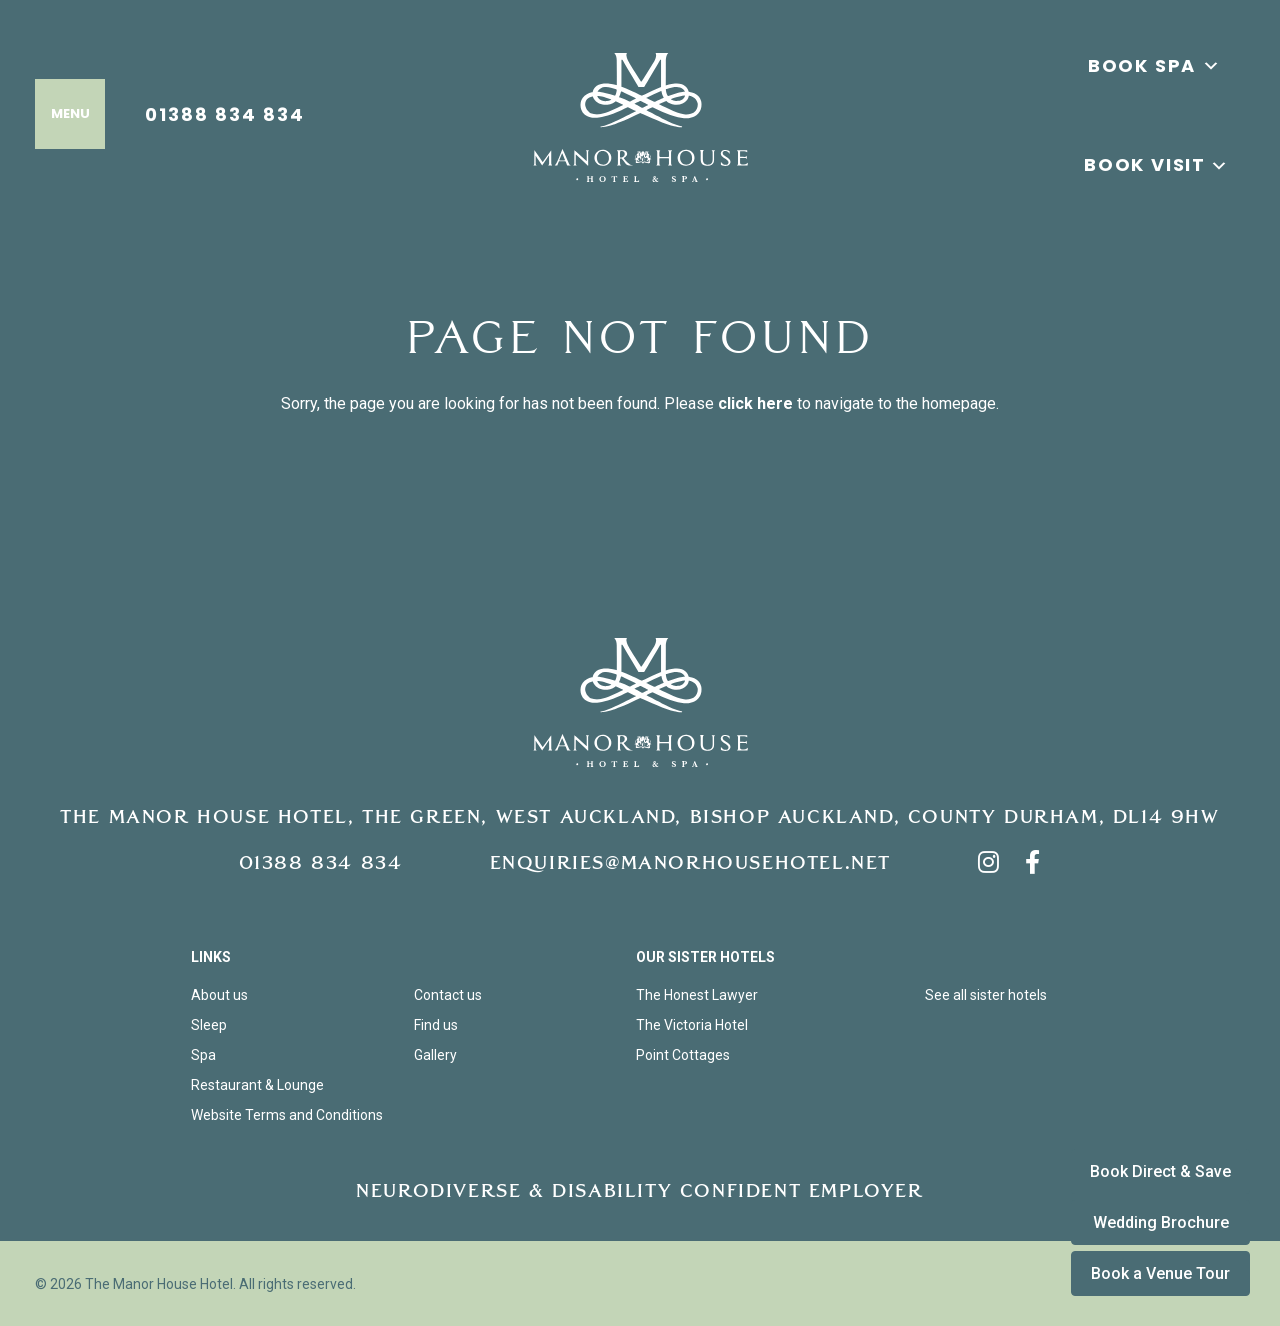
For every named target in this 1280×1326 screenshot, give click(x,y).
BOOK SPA (1155, 66)
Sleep (209, 1025)
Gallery (435, 1055)
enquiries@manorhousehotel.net (690, 862)
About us (219, 995)
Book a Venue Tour (1160, 1273)
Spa (203, 1055)
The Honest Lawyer (697, 995)
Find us (436, 1025)
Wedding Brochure (1161, 1222)
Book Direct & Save (1160, 1171)
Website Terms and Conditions (287, 1115)
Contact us (448, 995)
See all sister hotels (986, 995)
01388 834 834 (225, 113)
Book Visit (1145, 164)
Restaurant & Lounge (257, 1085)
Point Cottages (683, 1055)
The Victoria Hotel (692, 1025)
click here (755, 403)
